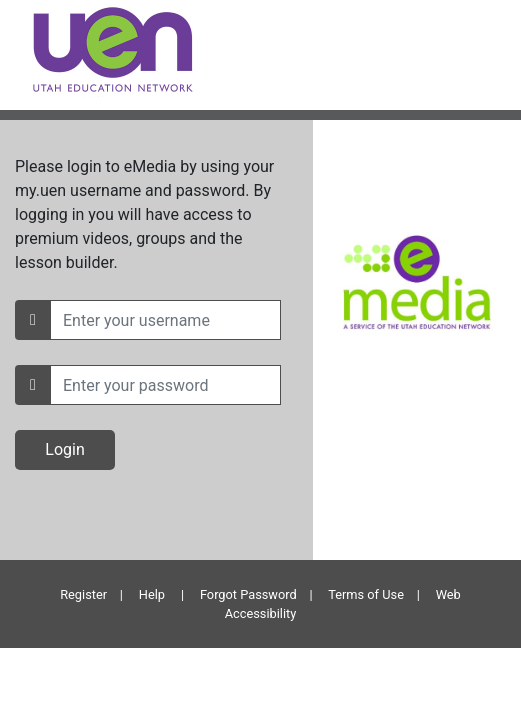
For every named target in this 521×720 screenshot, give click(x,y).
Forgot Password (248, 594)
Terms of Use (366, 594)
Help (152, 594)
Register (83, 594)
